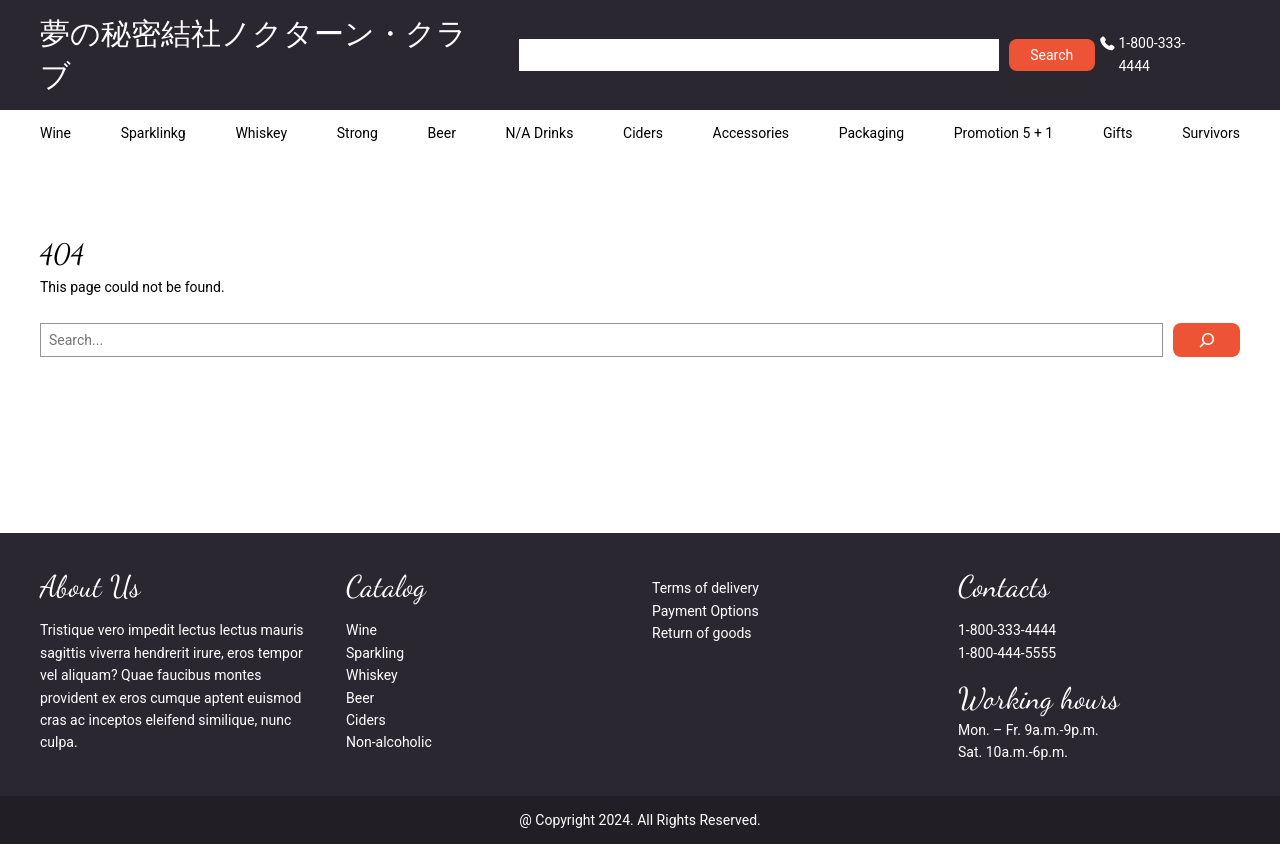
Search (1051, 55)
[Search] (1206, 340)
